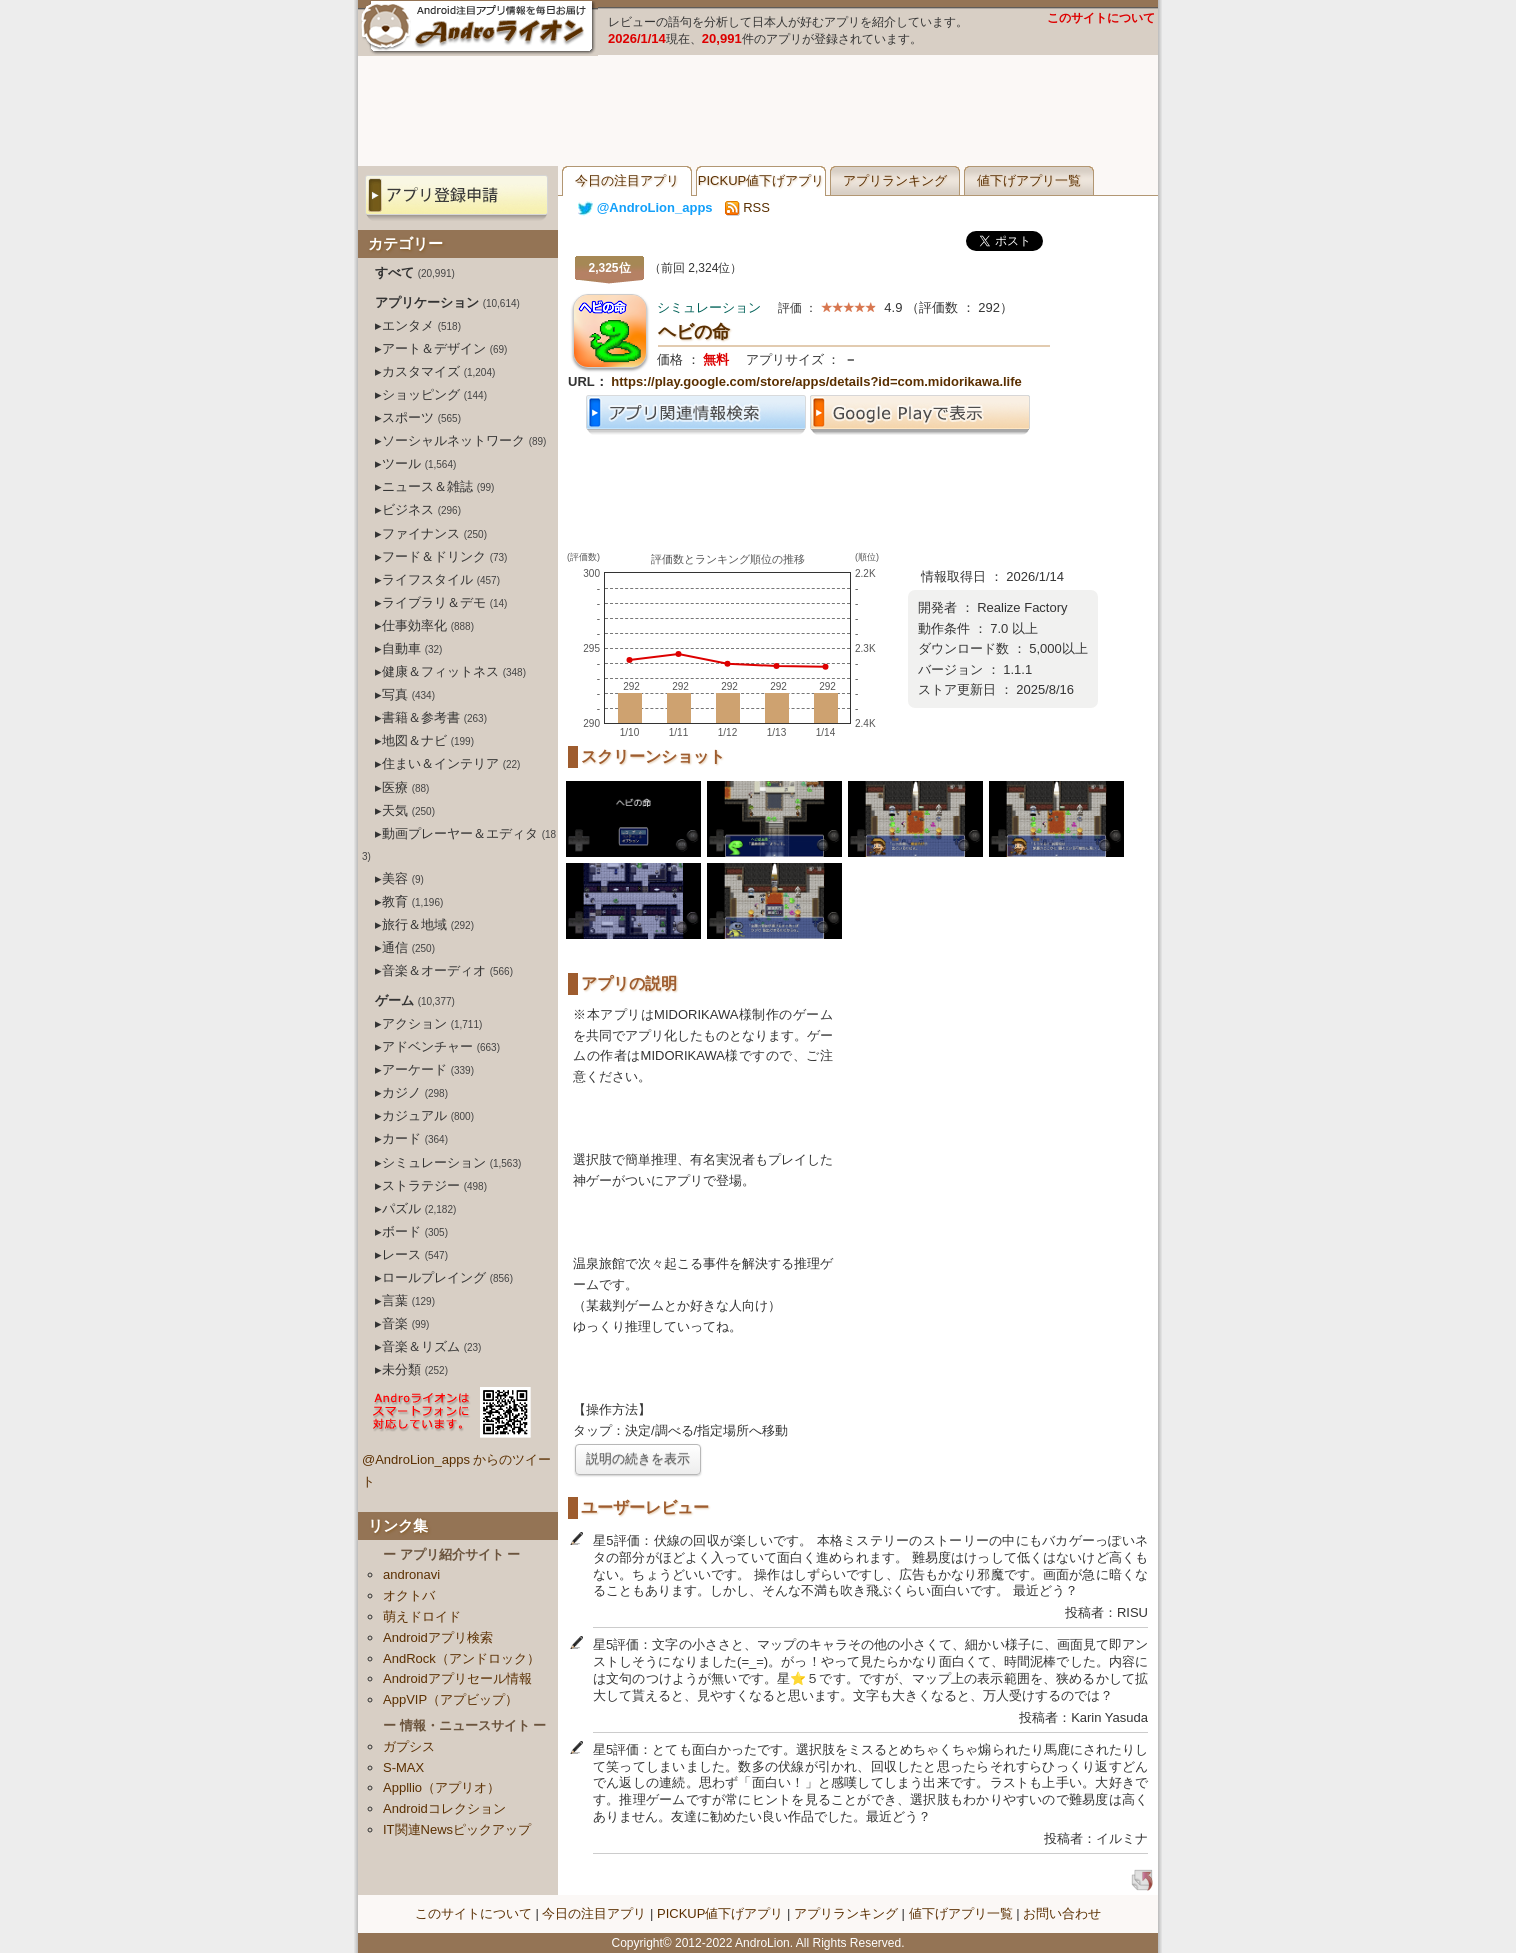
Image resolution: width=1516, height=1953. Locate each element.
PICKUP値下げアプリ (761, 180)
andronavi (411, 1574)
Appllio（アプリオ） (441, 1787)
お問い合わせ (1062, 1913)
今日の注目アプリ (627, 180)
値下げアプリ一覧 (1029, 180)
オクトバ (409, 1595)
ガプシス (409, 1746)
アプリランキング (895, 180)
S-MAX (403, 1767)
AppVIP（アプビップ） (450, 1699)
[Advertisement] (758, 111)
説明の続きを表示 (638, 1458)
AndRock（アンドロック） (461, 1658)
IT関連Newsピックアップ (457, 1829)
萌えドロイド (422, 1616)
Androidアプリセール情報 (457, 1678)
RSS (747, 207)
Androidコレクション (444, 1808)
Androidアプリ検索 (438, 1637)
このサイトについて (1101, 18)
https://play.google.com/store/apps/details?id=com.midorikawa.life (816, 381)
